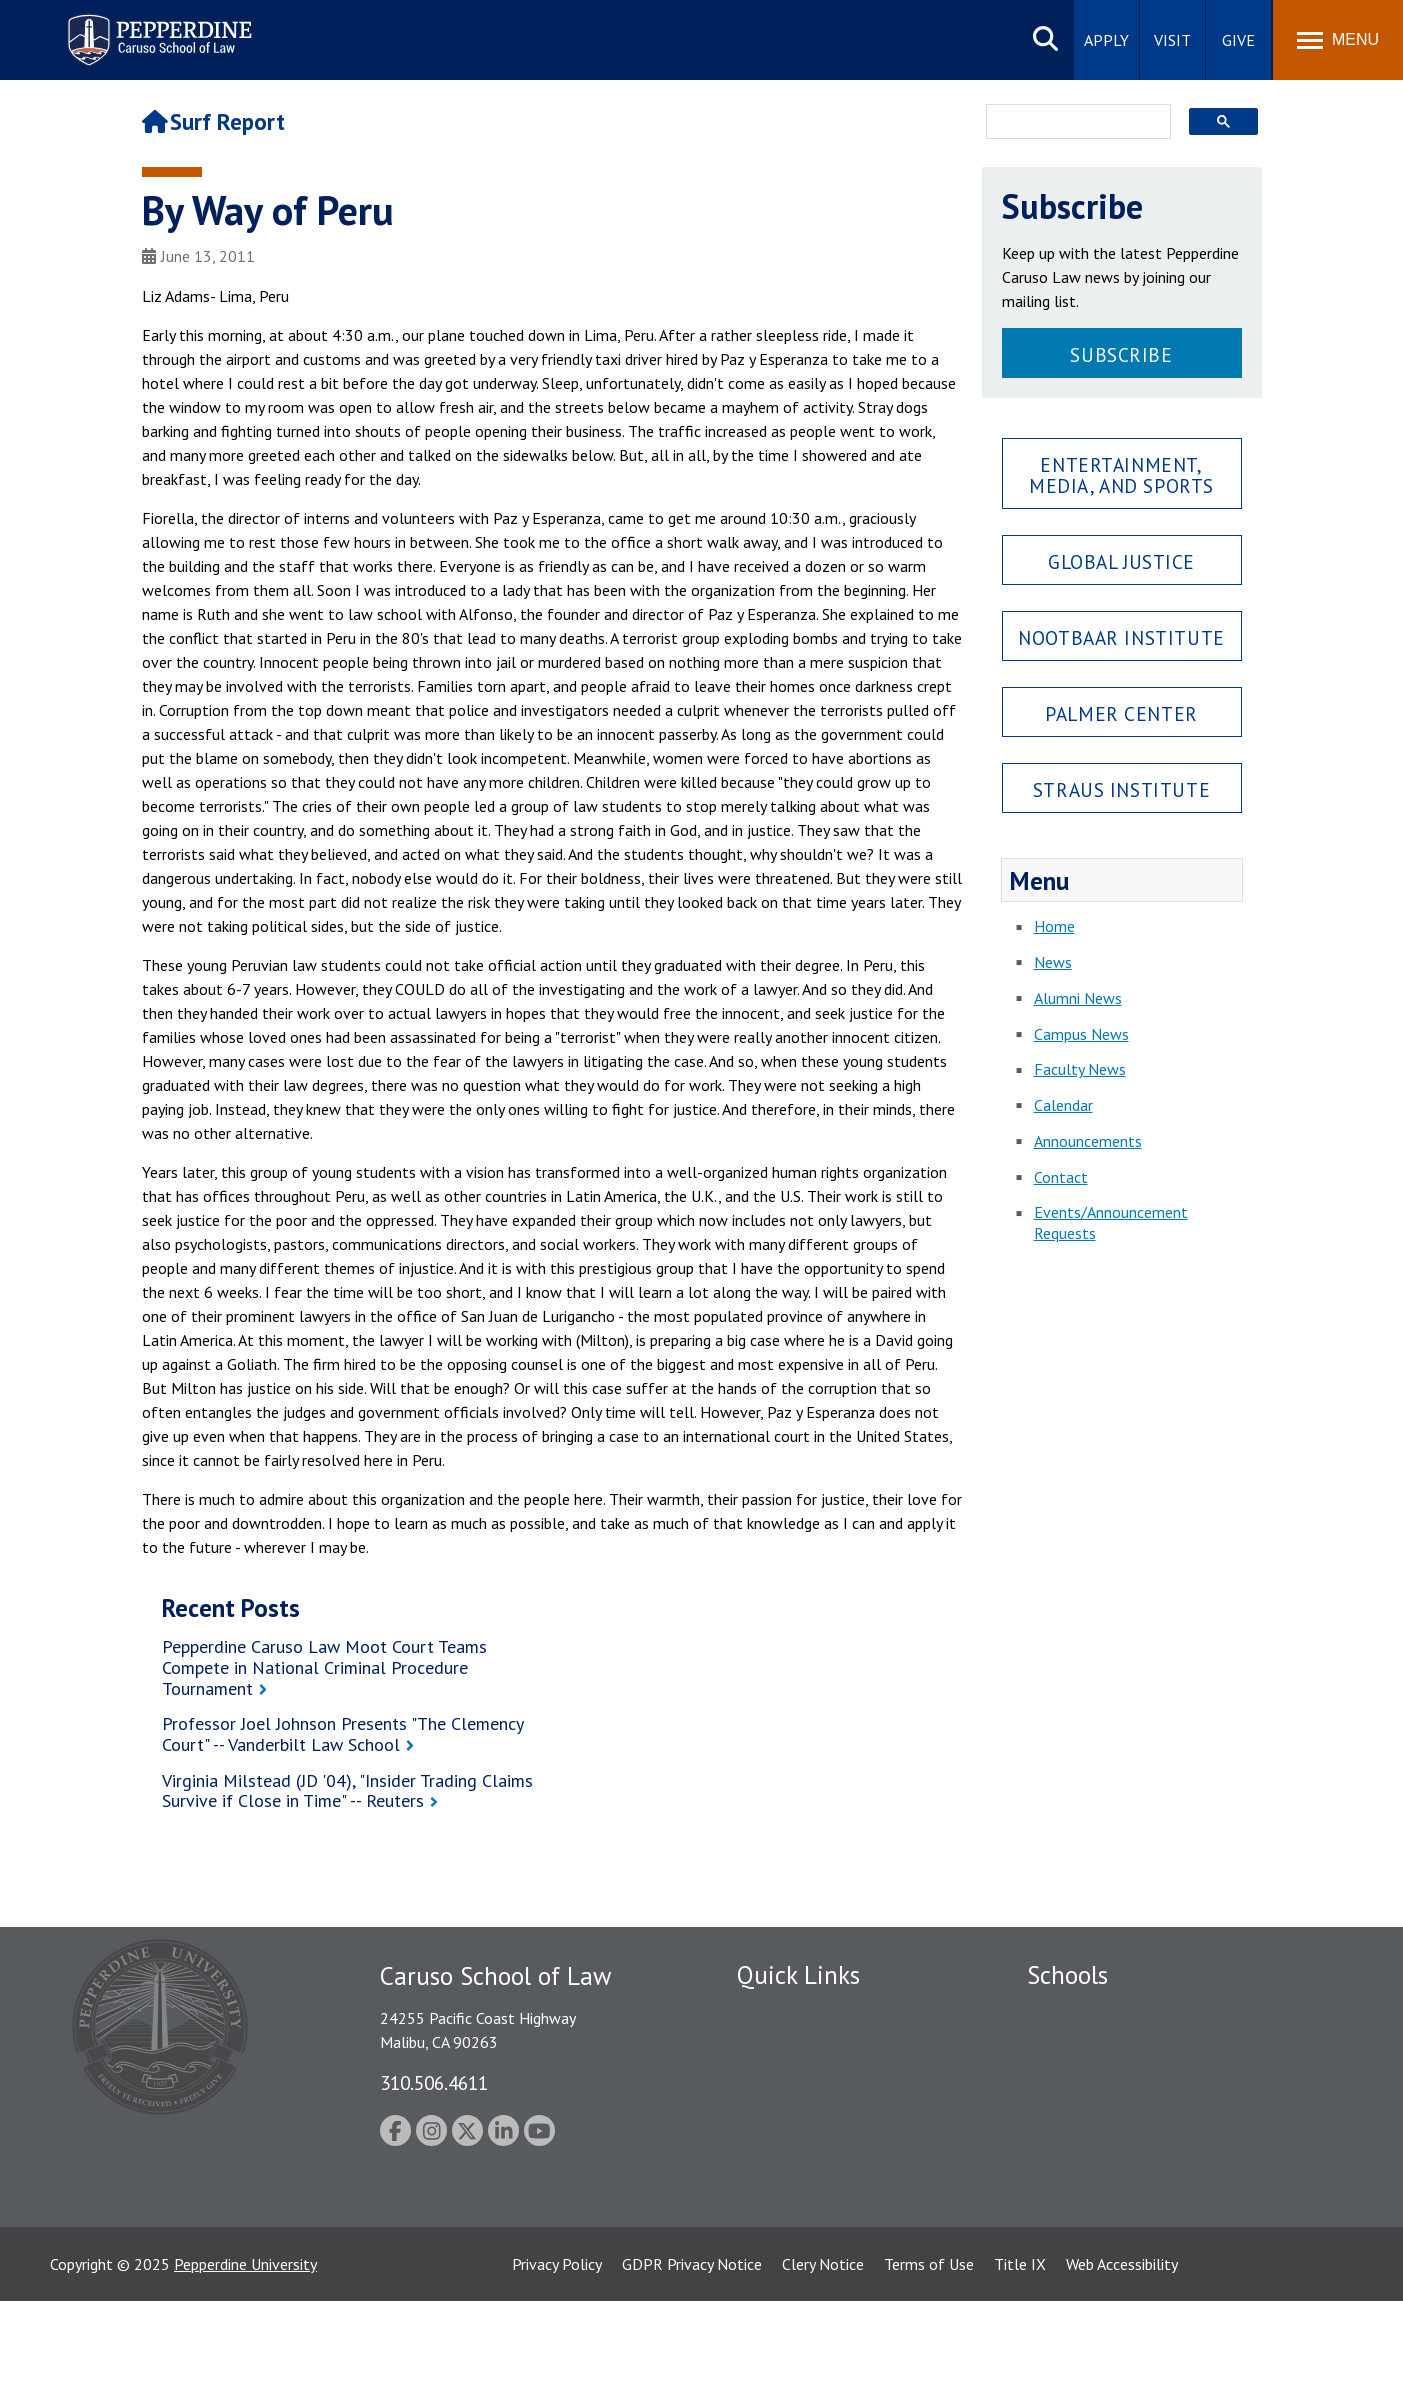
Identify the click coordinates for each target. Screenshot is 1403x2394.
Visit (1172, 40)
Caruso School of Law (1101, 2048)
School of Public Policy (1104, 2173)
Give (1238, 40)
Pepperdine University (245, 2357)
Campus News (1081, 1034)
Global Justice (1121, 561)
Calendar (1063, 1105)
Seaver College (1077, 2013)
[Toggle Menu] (1338, 40)
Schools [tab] (1067, 1975)
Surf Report (214, 121)
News (1053, 962)
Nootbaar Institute (1121, 637)
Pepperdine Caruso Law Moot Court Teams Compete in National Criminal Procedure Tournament (324, 1667)
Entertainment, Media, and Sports (1121, 475)
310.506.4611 (434, 2082)
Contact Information (807, 2152)
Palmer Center (1121, 713)
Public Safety (781, 2013)
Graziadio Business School (1114, 2082)
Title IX (1020, 2357)
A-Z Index (769, 2242)
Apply (1106, 40)
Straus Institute (1121, 789)
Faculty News (1080, 1069)
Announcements (1088, 1141)
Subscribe (1121, 354)
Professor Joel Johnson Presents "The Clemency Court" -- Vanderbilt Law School (342, 1734)
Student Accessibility (806, 2048)
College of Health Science (1114, 2208)
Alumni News (1078, 998)
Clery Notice (823, 2357)
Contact (1061, 1177)
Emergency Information (816, 2082)
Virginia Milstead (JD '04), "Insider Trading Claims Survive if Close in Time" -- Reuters (347, 1791)
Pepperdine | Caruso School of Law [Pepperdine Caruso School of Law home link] (156, 27)
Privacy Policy (557, 2357)
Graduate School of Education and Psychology (1182, 2117)
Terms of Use (929, 2357)
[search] (1072, 123)
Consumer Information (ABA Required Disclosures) (830, 2197)
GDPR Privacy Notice (692, 2357)
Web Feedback (784, 2277)
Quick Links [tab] (798, 1975)
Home (1054, 926)
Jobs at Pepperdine (799, 2117)
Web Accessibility (1122, 2357)
